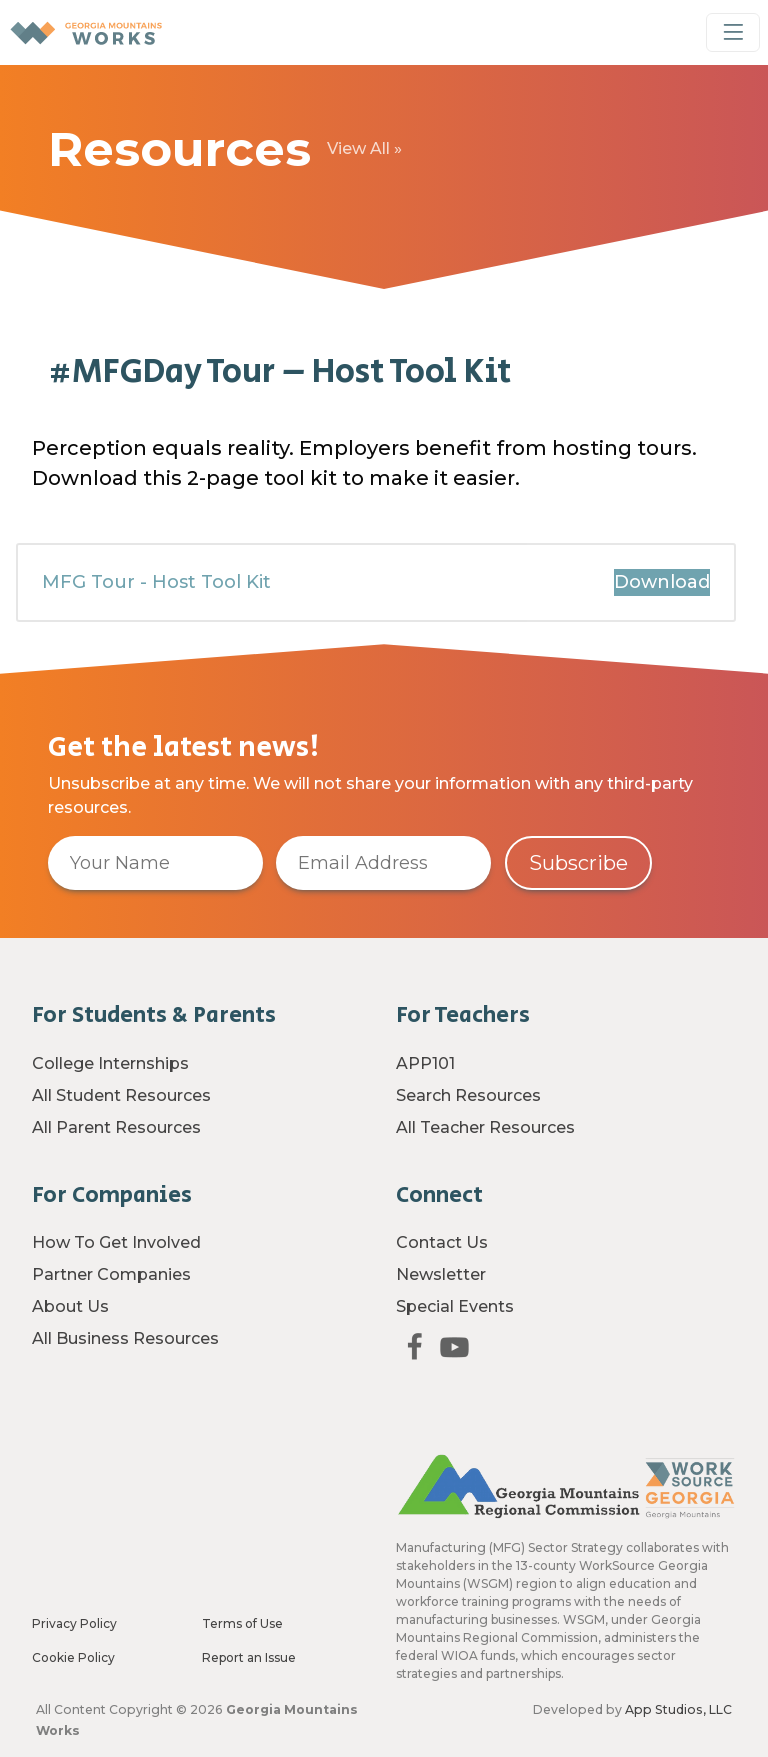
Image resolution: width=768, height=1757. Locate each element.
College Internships (110, 1063)
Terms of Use (242, 1623)
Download (662, 602)
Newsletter (441, 1274)
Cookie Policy (73, 1657)
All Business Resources (125, 1338)
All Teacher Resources (485, 1127)
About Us (70, 1306)
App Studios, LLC (678, 1709)
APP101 (425, 1063)
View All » (364, 148)
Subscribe (578, 863)
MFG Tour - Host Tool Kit (156, 602)
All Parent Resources (116, 1127)
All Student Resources (121, 1095)
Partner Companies (111, 1274)
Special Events (455, 1306)
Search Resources (468, 1095)
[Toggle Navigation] (733, 32)
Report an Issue (249, 1657)
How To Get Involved (116, 1242)
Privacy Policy (74, 1623)
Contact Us (442, 1242)
